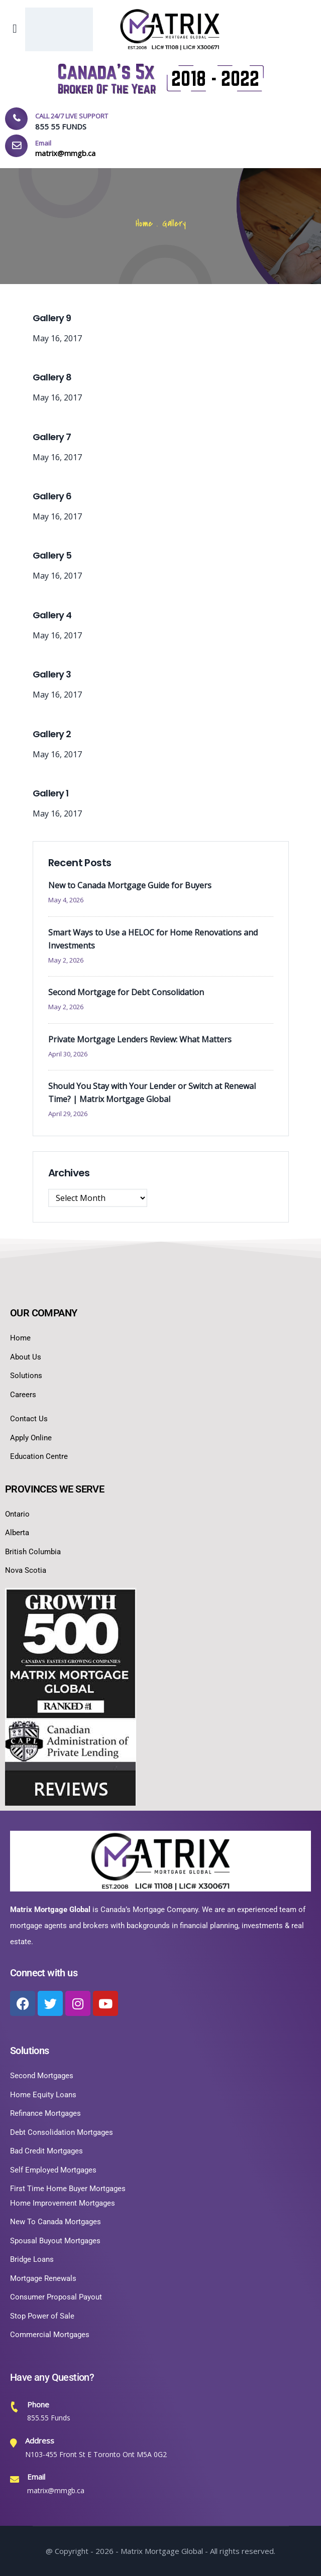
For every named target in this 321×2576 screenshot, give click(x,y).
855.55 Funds (48, 2417)
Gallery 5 (52, 555)
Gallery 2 (52, 734)
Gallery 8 (52, 377)
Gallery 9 (52, 318)
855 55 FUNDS (60, 126)
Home (144, 223)
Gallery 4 (52, 615)
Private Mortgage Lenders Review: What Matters (140, 1039)
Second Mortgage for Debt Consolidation (126, 992)
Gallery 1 (51, 793)
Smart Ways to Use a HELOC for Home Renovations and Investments (153, 939)
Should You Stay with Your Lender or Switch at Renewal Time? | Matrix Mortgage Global (152, 1092)
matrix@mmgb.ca (55, 2490)
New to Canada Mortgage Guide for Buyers (129, 885)
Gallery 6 (52, 496)
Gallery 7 (52, 437)
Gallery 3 (52, 674)
